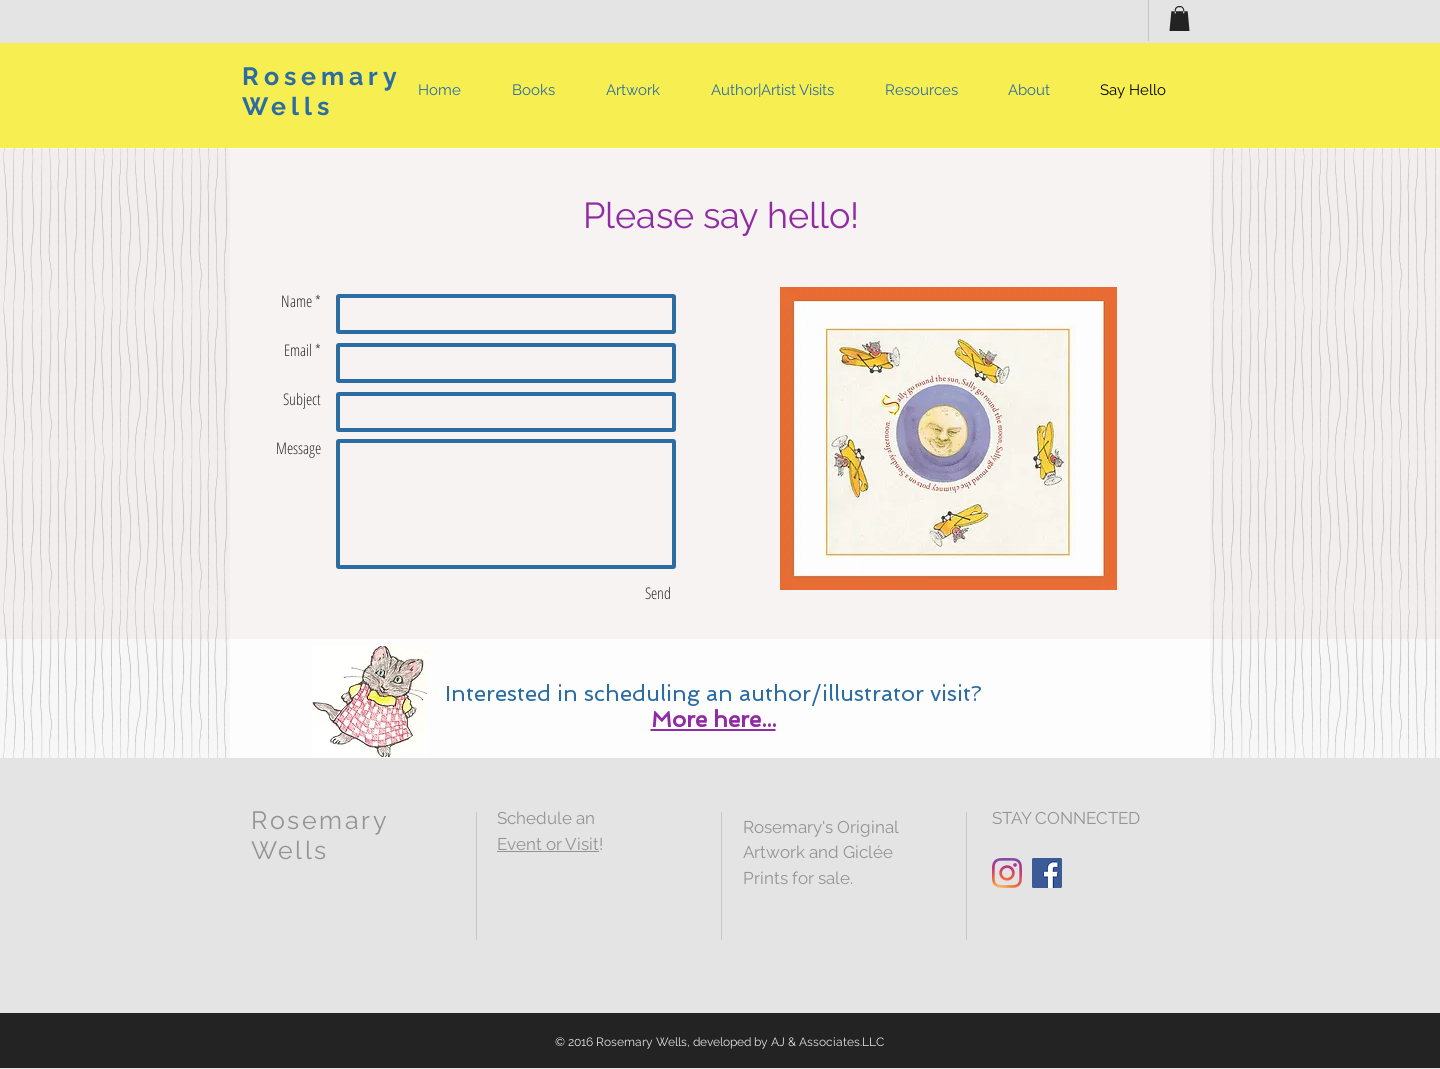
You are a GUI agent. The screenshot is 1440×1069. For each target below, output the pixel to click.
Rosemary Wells (321, 91)
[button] (1179, 18)
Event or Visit (548, 844)
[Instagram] (1007, 873)
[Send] (658, 593)
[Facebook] (1047, 873)
